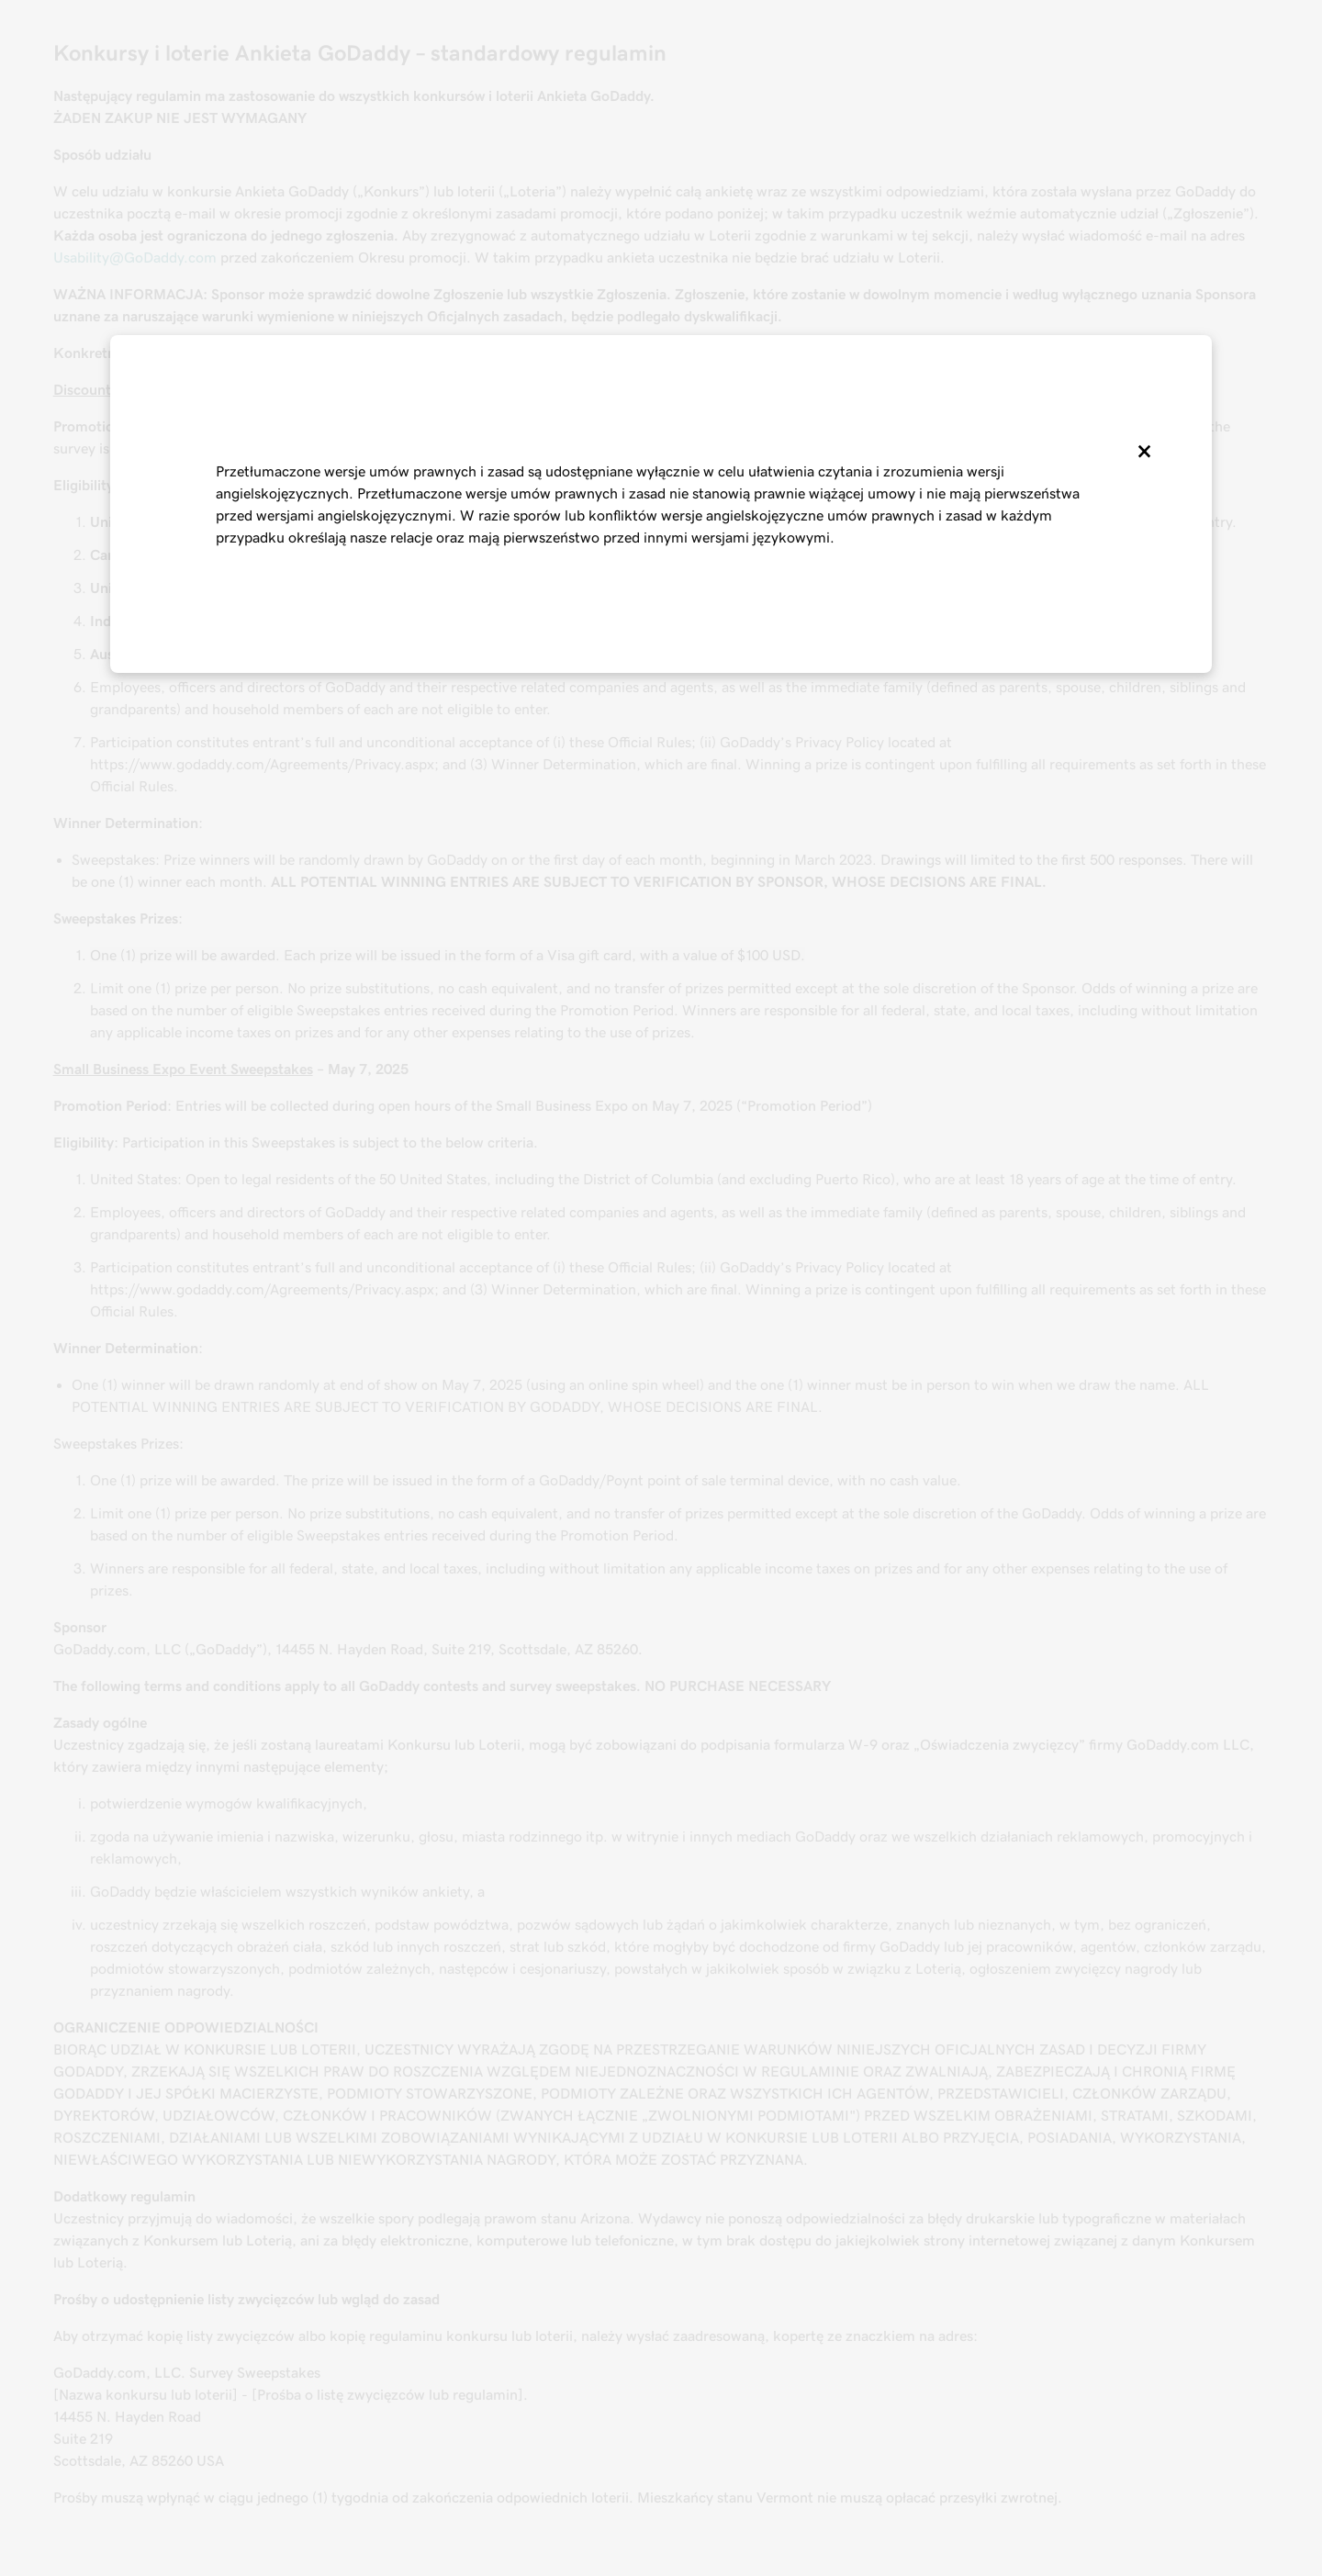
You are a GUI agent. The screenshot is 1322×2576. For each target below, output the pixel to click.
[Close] (1143, 451)
